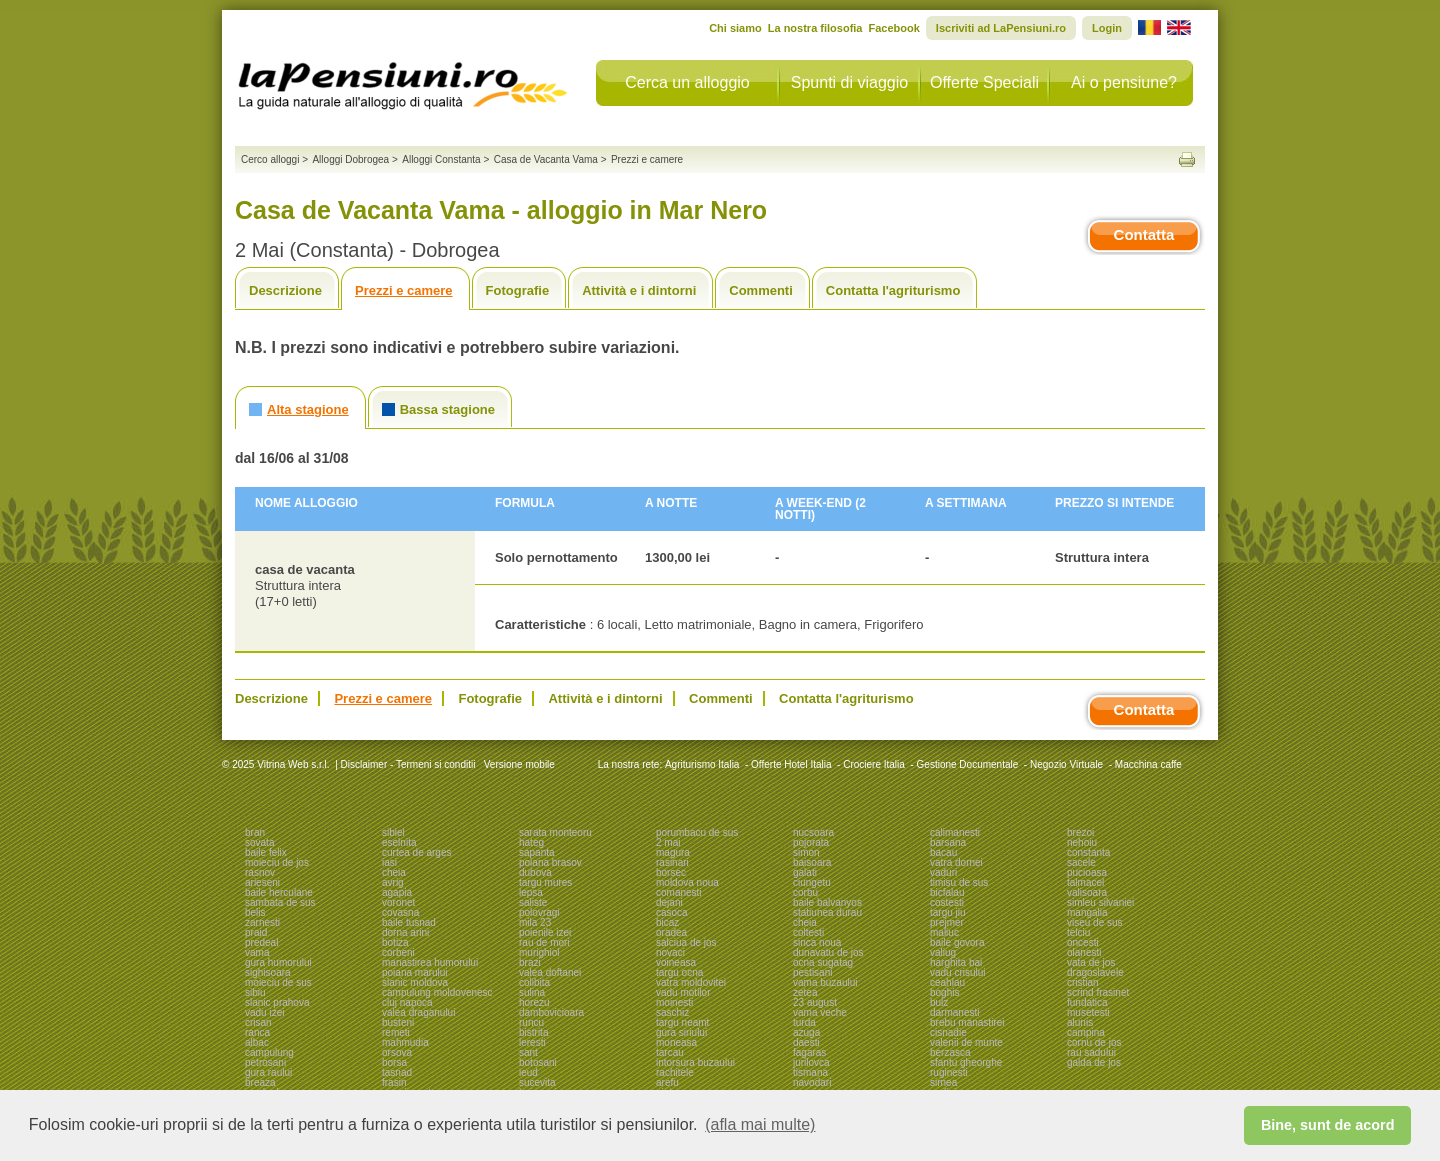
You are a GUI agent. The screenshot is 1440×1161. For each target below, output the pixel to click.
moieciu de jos (277, 862)
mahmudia (405, 1042)
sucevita (537, 1082)
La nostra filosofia (815, 28)
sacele (1081, 862)
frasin (394, 1082)
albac (257, 1042)
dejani (669, 902)
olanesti (1084, 952)
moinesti (674, 1002)
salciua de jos (686, 942)
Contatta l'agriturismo (893, 290)
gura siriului (681, 1032)
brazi (530, 962)
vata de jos (1091, 962)
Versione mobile (518, 764)
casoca (672, 912)
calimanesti (955, 832)
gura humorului (278, 962)
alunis (1080, 1022)
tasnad (397, 1072)
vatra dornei (956, 862)
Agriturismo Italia (702, 764)
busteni (398, 1022)
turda (804, 1022)
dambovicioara (551, 1012)
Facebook (893, 28)
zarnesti (262, 922)
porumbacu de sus (697, 832)
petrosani (265, 1062)
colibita (534, 982)
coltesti (808, 932)
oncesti (1083, 942)
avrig (393, 882)
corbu (805, 892)
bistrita (533, 1032)
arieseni (262, 882)
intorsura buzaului (695, 1062)
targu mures (545, 882)
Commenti (761, 290)
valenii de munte (966, 1042)
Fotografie (518, 290)
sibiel (393, 832)
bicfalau (947, 892)
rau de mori (544, 942)
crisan (258, 1022)
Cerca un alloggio (687, 82)
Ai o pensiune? (1124, 82)
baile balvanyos (827, 902)
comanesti (679, 892)
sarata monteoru (555, 832)
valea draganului (418, 1012)
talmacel (1085, 882)
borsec (671, 872)
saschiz (672, 1012)
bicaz (667, 922)
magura (673, 852)
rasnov (260, 872)
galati (805, 872)
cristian (1083, 982)
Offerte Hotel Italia (791, 764)
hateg (531, 842)
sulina (532, 992)
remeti (396, 1032)
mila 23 (535, 922)
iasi (389, 862)
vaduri (943, 872)
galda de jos (1094, 1062)
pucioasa (1087, 872)
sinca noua (817, 942)
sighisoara (268, 972)
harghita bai (956, 962)
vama (257, 952)
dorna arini (405, 932)
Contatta (1144, 234)
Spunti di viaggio (849, 82)
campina (1086, 1032)
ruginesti (949, 1072)
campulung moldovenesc (437, 992)
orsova (397, 1052)
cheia (394, 872)
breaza (260, 1082)
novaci (670, 952)
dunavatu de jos (828, 952)
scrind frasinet (1098, 992)
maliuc (944, 932)
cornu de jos (1094, 1042)
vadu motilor (683, 992)
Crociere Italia (874, 764)
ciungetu (812, 882)
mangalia (1087, 912)
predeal (261, 942)
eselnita (399, 842)
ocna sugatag (823, 962)
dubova (535, 872)
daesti (806, 1042)
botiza (395, 942)
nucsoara (813, 832)
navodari (812, 1082)
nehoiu (1082, 842)
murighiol (539, 952)
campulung (269, 1052)
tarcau (670, 1052)
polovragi (539, 912)
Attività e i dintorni (639, 290)
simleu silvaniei (1100, 902)
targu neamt (682, 1022)
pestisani (812, 972)
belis (255, 912)
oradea (671, 932)
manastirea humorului (430, 962)
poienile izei (545, 932)
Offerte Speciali (984, 82)
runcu (531, 1022)
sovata (259, 842)
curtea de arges (417, 852)
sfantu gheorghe (966, 1062)
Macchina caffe (1148, 764)
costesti (947, 902)
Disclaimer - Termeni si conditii (408, 764)
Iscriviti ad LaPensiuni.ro (1001, 28)
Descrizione (285, 290)
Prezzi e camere (404, 290)
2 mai (668, 842)
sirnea (943, 1082)
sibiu (255, 992)
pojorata (811, 842)
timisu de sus (959, 882)
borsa (394, 1062)
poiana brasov (550, 862)
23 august (815, 1002)
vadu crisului (958, 972)
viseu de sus (1095, 922)
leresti (532, 1042)
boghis (944, 992)
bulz (939, 1002)
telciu (1078, 932)
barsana (948, 842)
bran (255, 832)
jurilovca (811, 1062)
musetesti (1088, 1012)
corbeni (398, 952)
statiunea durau (827, 912)
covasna (400, 912)
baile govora (957, 942)
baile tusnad (409, 922)
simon (806, 852)
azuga (806, 1032)
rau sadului (1091, 1052)
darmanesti (954, 1012)
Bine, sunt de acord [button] (1328, 1125)
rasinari (672, 862)
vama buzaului (825, 982)
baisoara (812, 862)
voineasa (676, 962)
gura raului (268, 1072)
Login (1107, 28)
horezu (534, 1002)
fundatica (1087, 1002)
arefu (667, 1082)
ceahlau (947, 982)
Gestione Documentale (968, 764)
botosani (538, 1062)
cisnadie (948, 1032)
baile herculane (279, 892)
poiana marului (415, 972)
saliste (533, 902)
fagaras (809, 1052)
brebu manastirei (967, 1022)
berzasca (950, 1052)
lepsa (531, 892)
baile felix (266, 852)
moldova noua (687, 882)
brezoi (1080, 832)
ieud (528, 1072)
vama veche (820, 1012)
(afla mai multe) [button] (760, 1124)
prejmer (947, 922)
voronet (398, 902)
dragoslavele (1095, 972)
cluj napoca (407, 1002)
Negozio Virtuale (1066, 764)
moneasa (676, 1042)
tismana (810, 1072)
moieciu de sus (278, 982)
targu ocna (679, 972)
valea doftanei (550, 972)
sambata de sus (280, 902)
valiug (943, 952)
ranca (257, 1032)
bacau (943, 852)
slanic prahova (277, 1002)
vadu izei (264, 1012)
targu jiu (948, 912)
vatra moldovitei (691, 982)
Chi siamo (735, 28)
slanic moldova (415, 982)
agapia (397, 892)
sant (528, 1052)
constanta (1088, 852)
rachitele (675, 1072)
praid (256, 932)
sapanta (537, 852)
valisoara (1087, 892)
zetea (805, 992)
